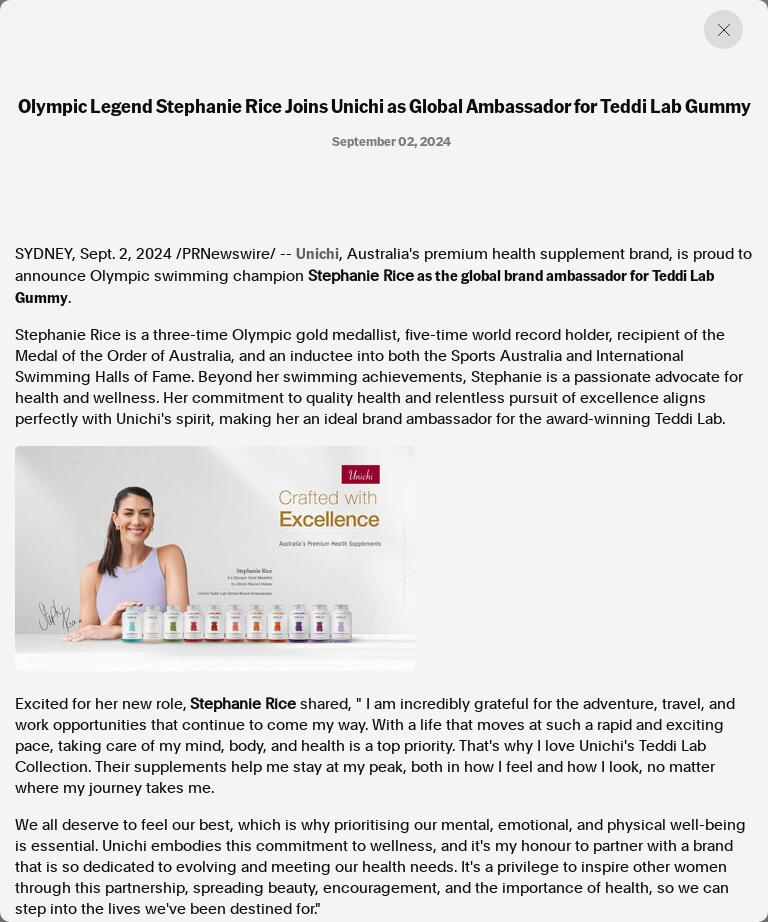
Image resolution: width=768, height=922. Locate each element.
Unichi (317, 253)
